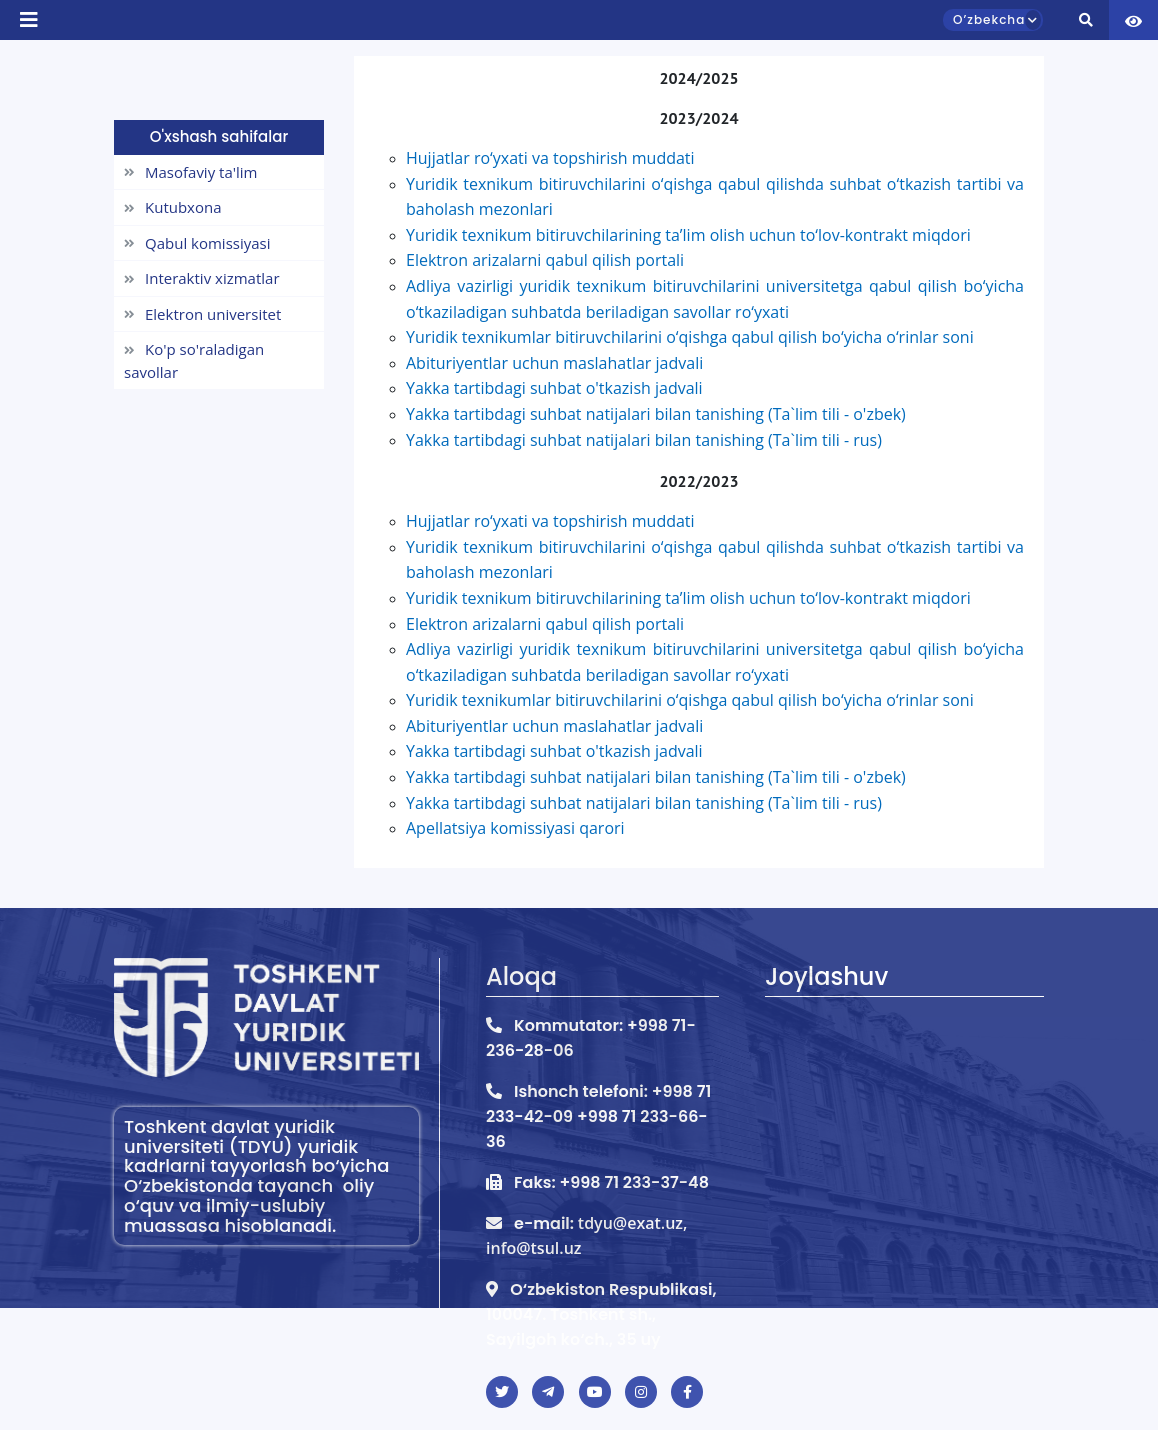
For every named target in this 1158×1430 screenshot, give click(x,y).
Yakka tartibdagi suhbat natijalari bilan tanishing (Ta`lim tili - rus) (644, 440)
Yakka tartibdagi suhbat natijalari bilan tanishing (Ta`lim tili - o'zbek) (656, 777)
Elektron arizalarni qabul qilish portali (545, 624)
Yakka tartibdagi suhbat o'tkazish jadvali (554, 751)
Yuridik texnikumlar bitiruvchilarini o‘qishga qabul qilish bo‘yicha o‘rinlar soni (690, 700)
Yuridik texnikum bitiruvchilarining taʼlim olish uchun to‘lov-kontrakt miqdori (688, 598)
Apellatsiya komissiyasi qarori (515, 828)
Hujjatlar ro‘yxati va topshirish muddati (550, 521)
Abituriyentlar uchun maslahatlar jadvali (554, 726)
